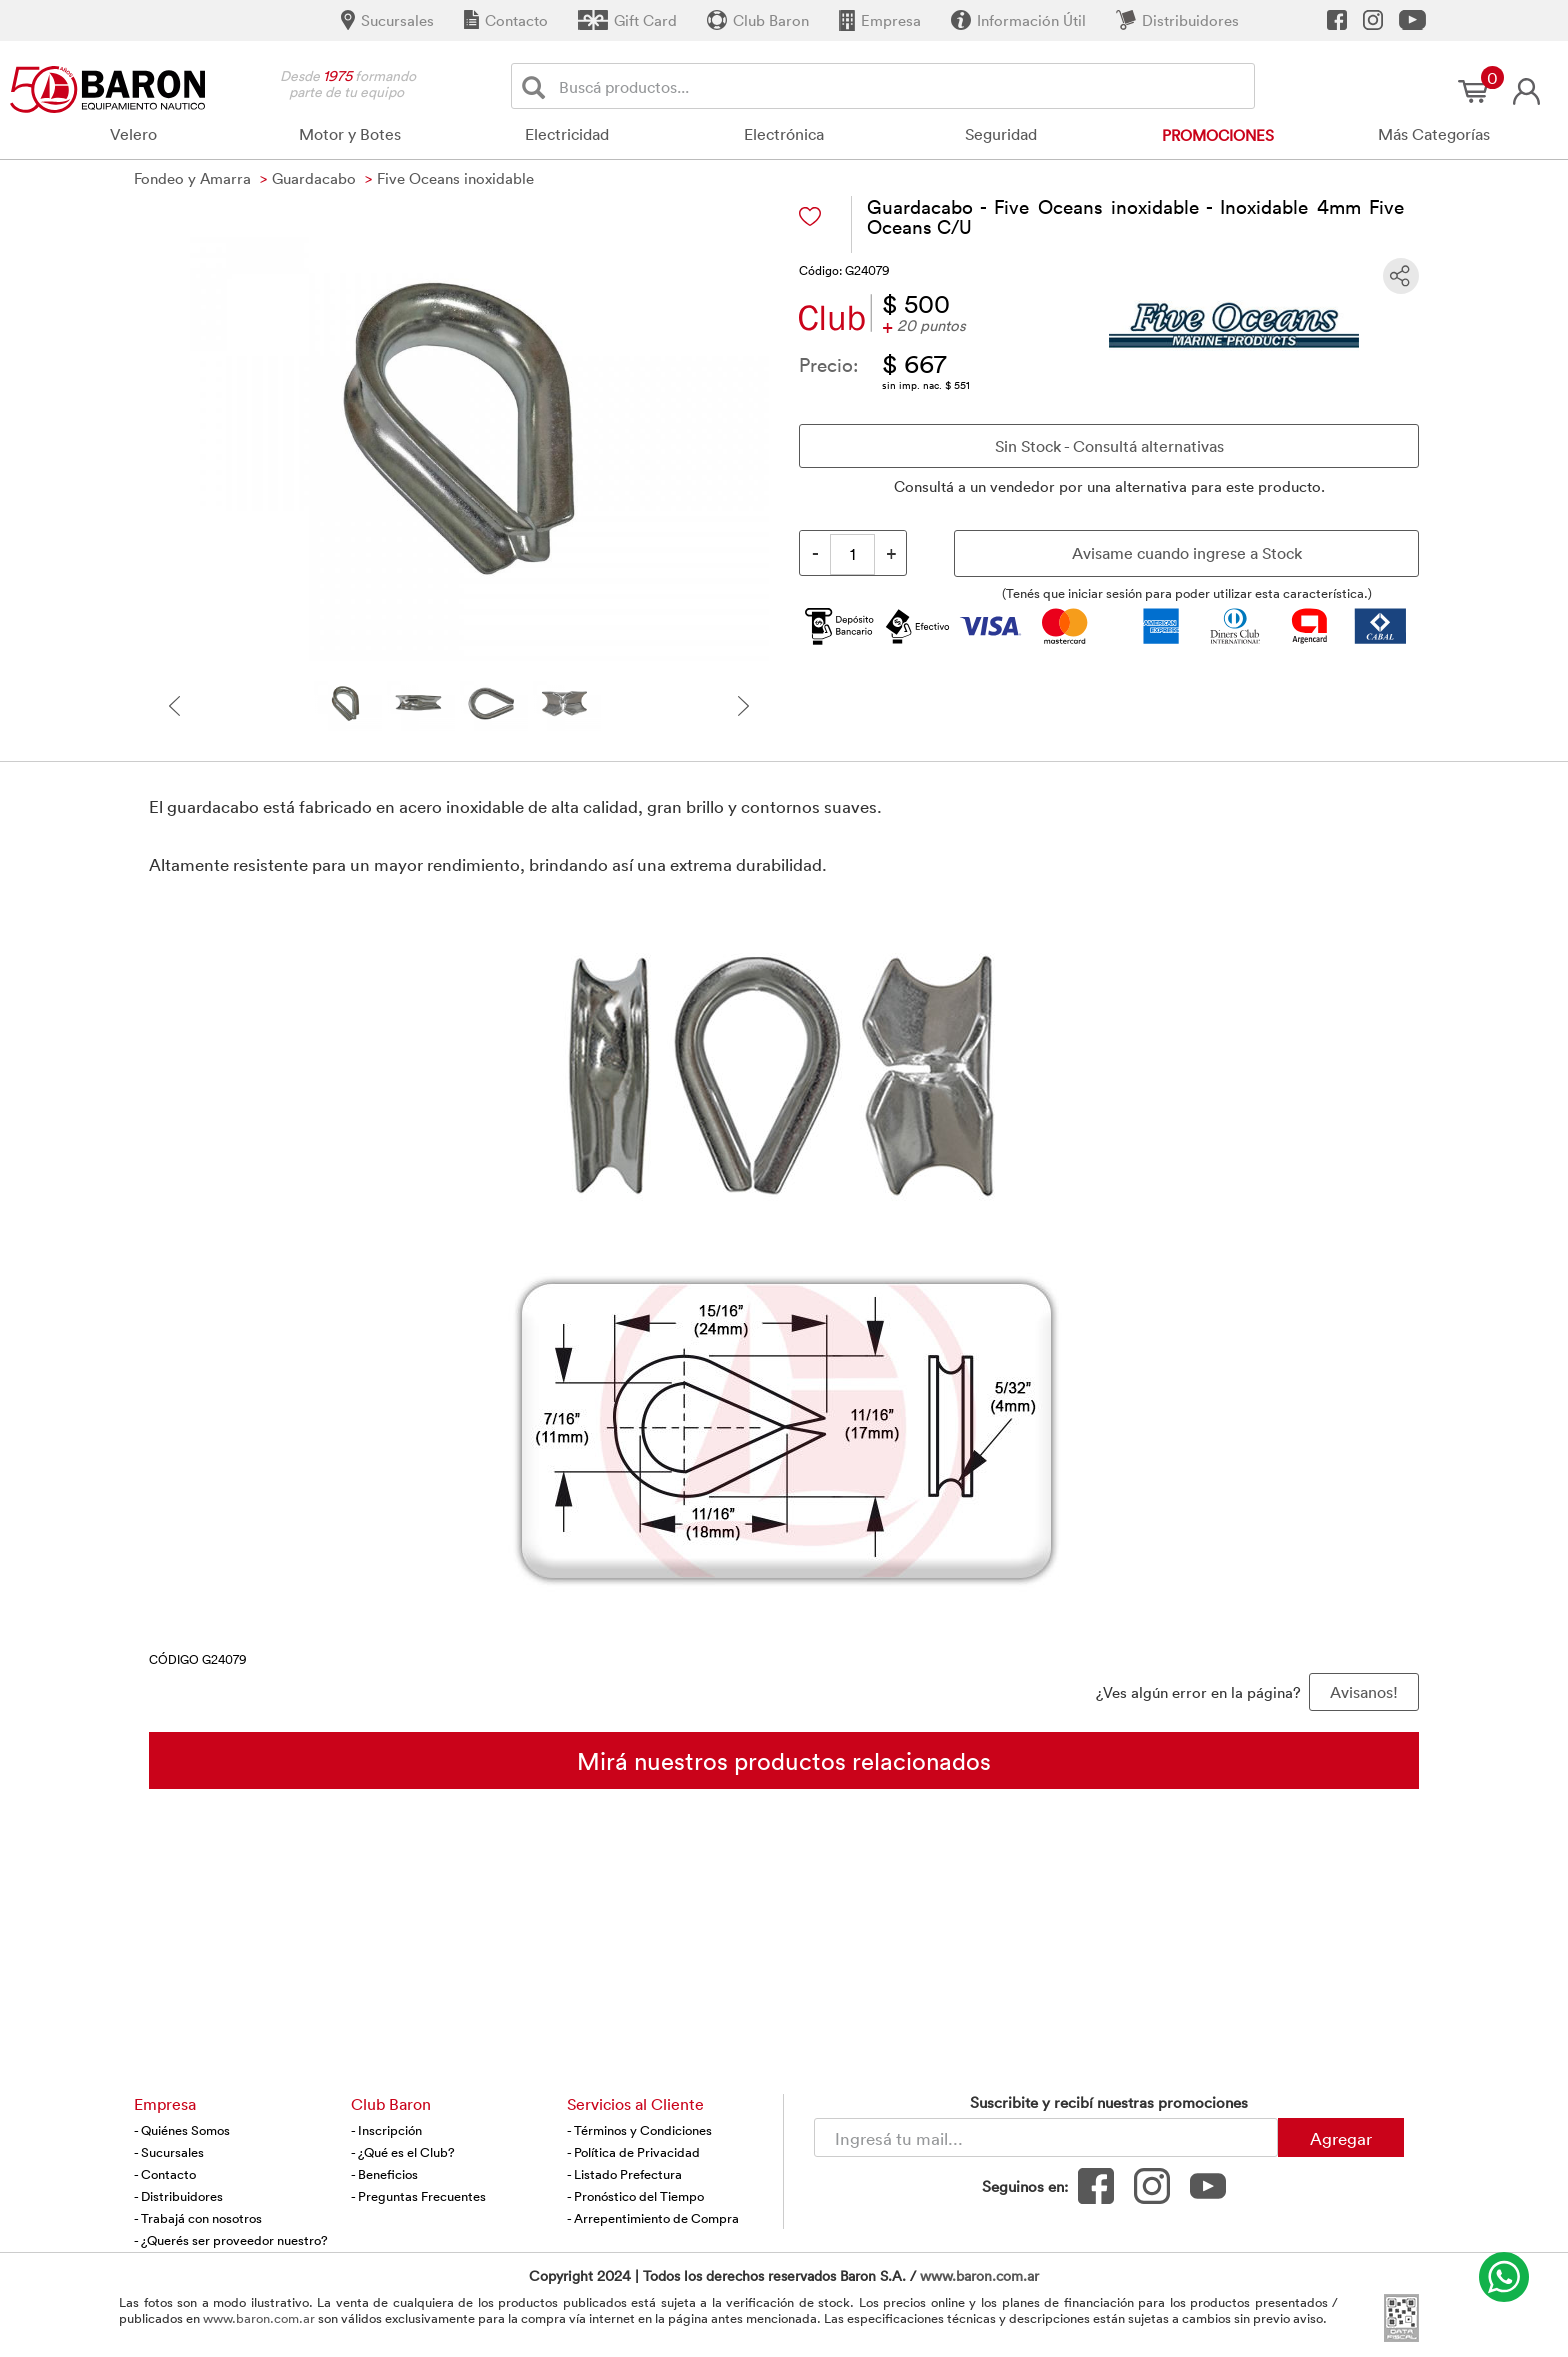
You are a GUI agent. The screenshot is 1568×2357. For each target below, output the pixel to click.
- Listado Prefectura (624, 2174)
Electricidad (567, 134)
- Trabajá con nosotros (198, 2218)
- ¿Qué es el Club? (403, 2152)
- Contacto (165, 2174)
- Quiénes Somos (182, 2130)
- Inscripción (386, 2130)
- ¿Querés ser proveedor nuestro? (231, 2240)
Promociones (1218, 135)
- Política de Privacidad (633, 2152)
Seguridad (1001, 134)
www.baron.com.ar (979, 2275)
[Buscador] (903, 86)
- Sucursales (169, 2152)
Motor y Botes (350, 134)
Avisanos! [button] (1364, 1692)
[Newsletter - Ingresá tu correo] (1046, 2137)
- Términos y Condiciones (639, 2130)
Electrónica (784, 134)
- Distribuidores (178, 2196)
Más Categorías (1434, 134)
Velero (133, 134)
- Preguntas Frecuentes (418, 2196)
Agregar (1341, 2138)
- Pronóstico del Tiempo (635, 2196)
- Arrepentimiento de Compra (653, 2218)
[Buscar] (537, 86)
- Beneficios (384, 2174)
